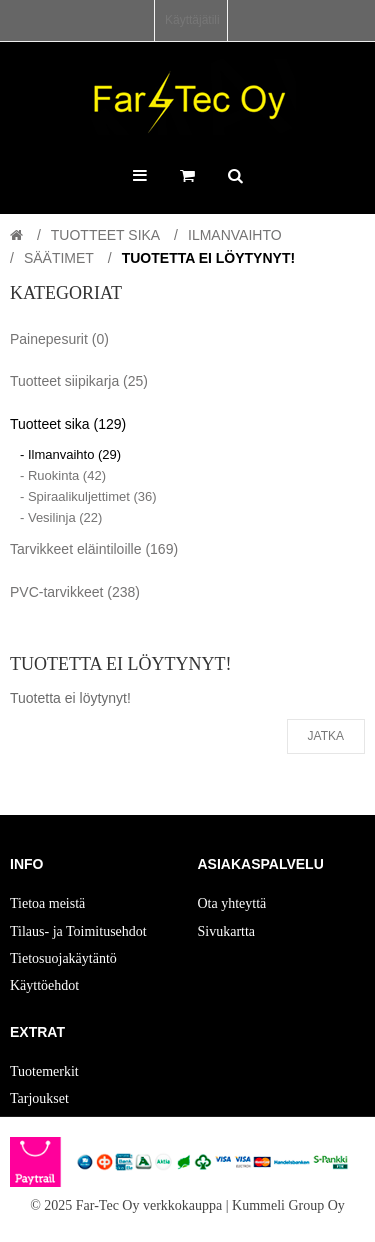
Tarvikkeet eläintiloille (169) (94, 549)
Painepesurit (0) (59, 339)
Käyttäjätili (192, 20)
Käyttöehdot (44, 985)
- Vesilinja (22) (61, 517)
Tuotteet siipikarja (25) (79, 381)
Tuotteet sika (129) (68, 424)
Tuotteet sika (105, 235)
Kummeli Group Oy (288, 1205)
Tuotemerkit (44, 1071)
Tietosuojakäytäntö (63, 958)
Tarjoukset (39, 1098)
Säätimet (59, 258)
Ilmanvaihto (235, 235)
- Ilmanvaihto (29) (70, 454)
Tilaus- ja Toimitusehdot (78, 931)
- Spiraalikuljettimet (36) (88, 496)
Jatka (326, 736)
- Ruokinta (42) (63, 475)
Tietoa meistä (47, 903)
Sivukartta (227, 931)
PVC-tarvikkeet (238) (75, 592)
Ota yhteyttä (232, 903)
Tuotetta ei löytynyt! (208, 258)
